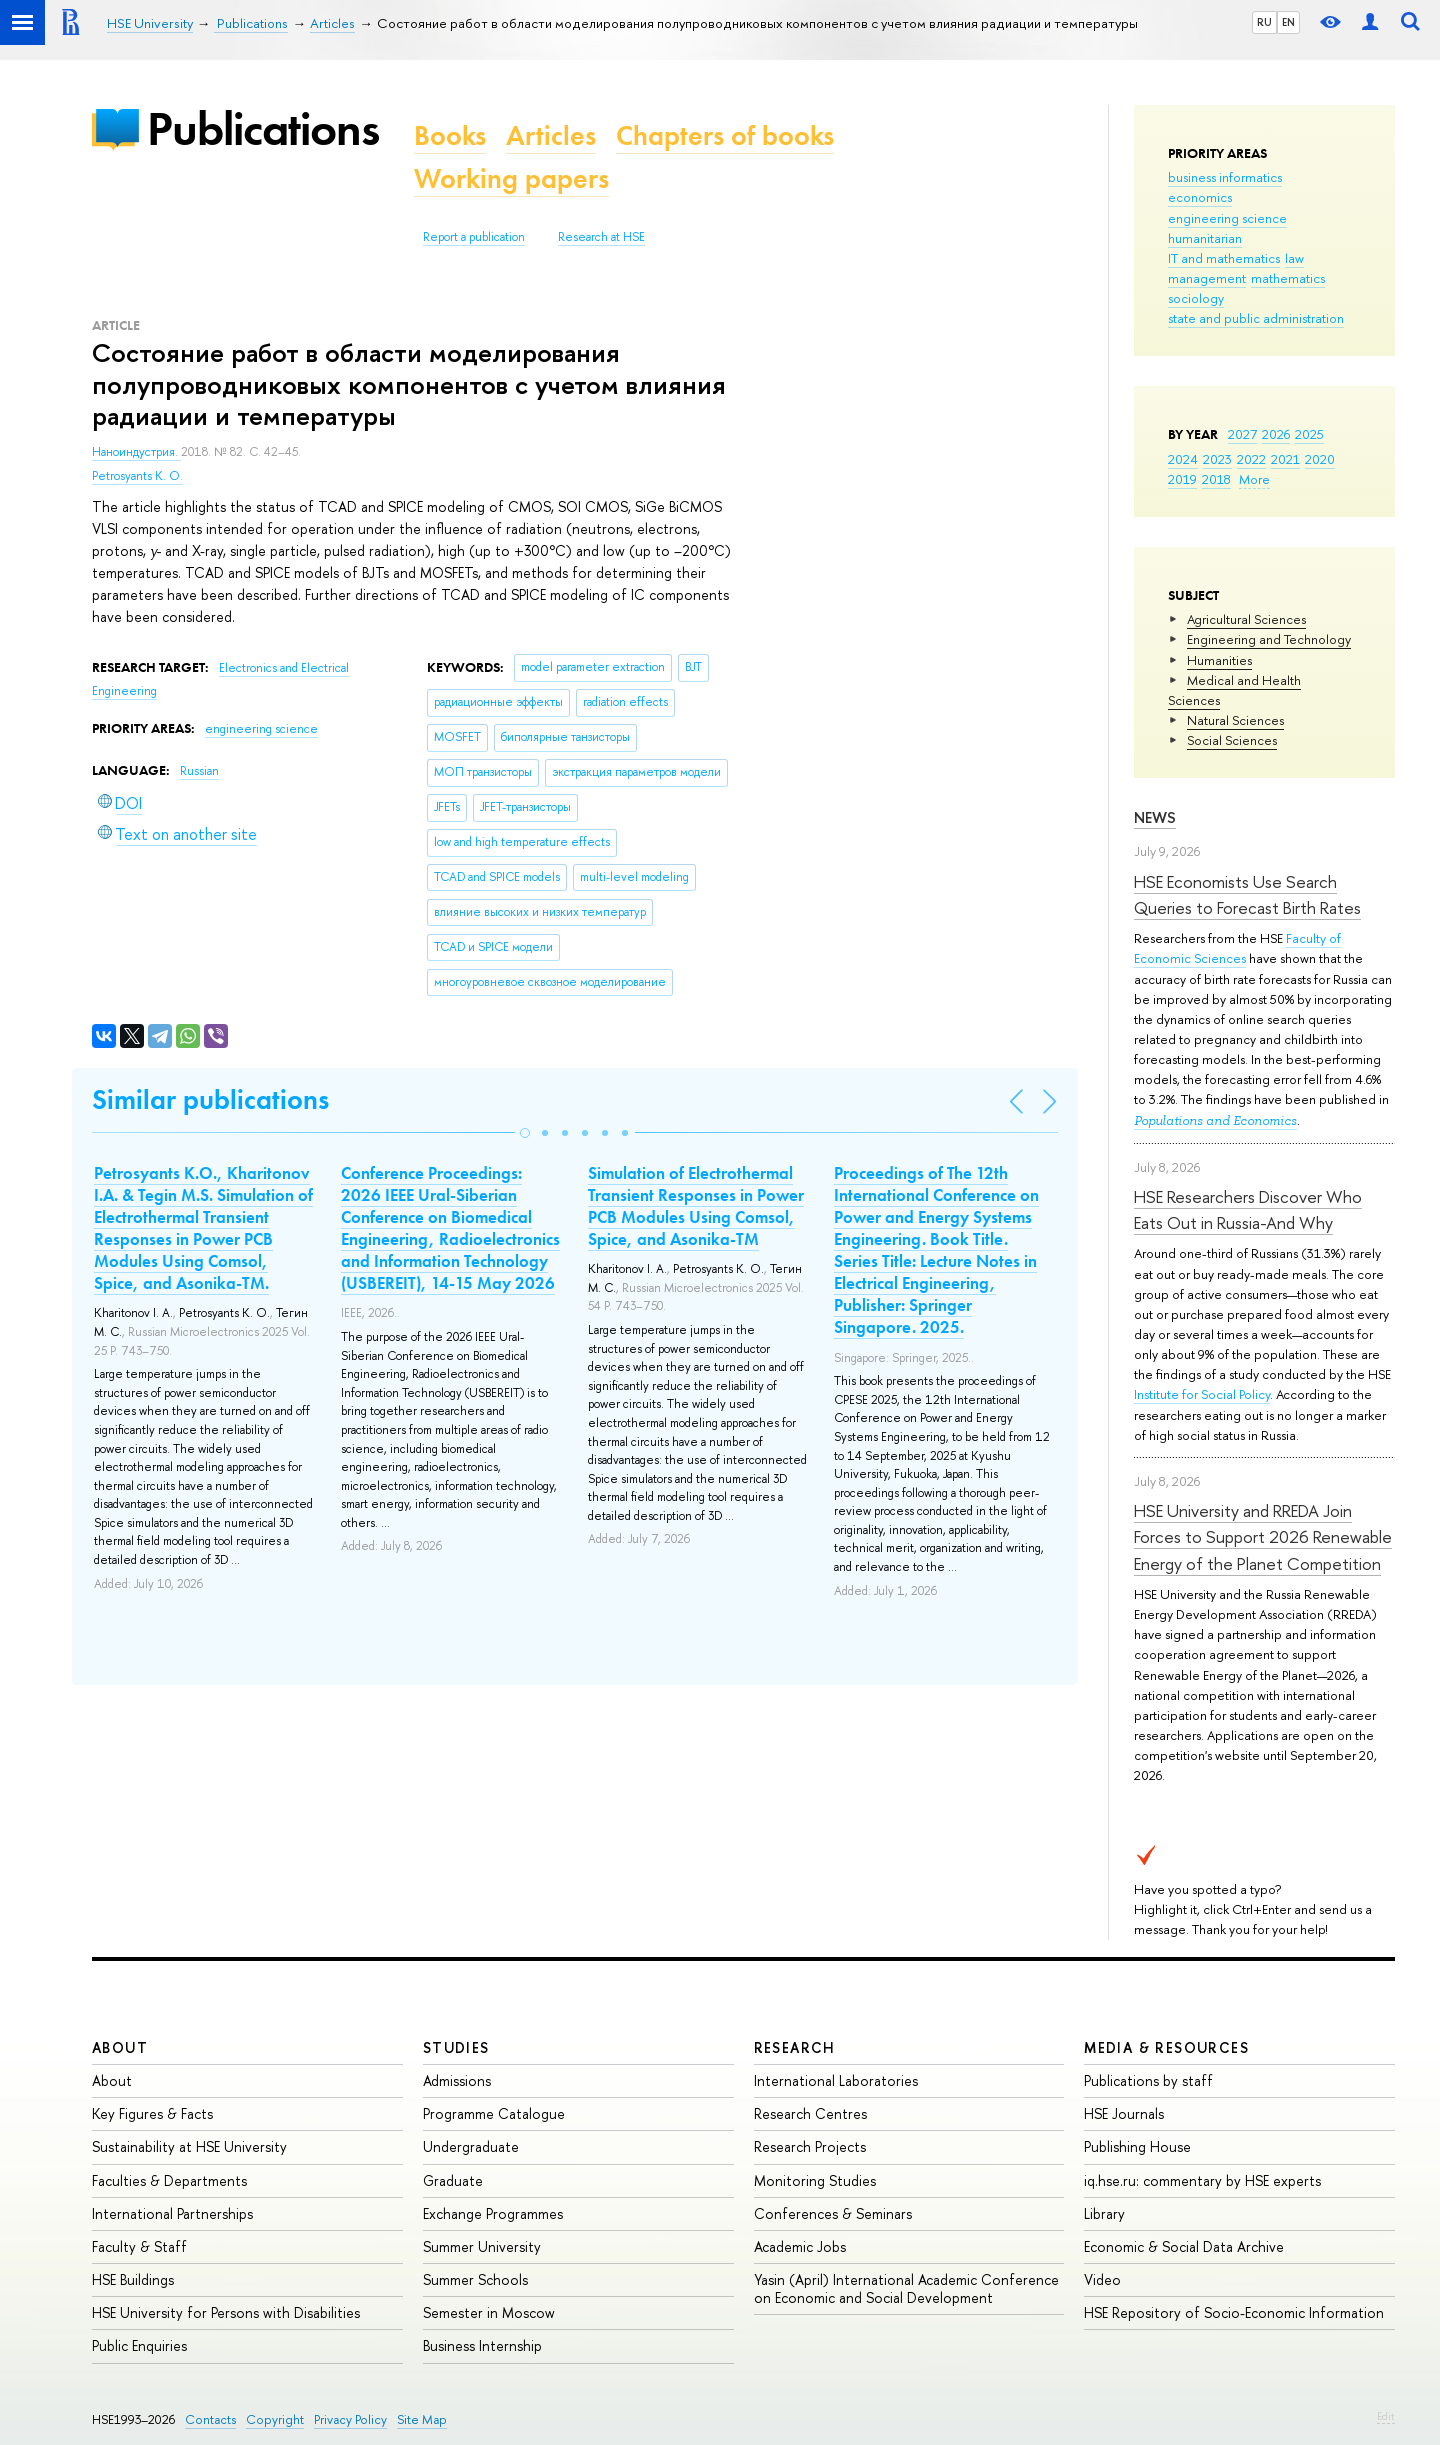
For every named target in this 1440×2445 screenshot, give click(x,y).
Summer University (482, 2246)
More (1254, 479)
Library (1104, 2213)
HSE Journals (1124, 2113)
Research (795, 2047)
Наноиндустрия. (136, 452)
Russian (199, 771)
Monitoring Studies (815, 2180)
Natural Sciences (1235, 720)
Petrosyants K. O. (137, 476)
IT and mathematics (1224, 258)
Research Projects (810, 2146)
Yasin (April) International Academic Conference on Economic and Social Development (906, 2288)
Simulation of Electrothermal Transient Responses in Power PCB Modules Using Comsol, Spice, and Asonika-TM (696, 1206)
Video (1102, 2279)
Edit (1386, 2416)
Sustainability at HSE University (189, 2146)
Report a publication (474, 237)
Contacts (210, 2419)
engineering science (1227, 218)
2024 (1183, 459)
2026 (1276, 434)
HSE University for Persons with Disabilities (226, 2312)
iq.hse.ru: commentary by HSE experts (1202, 2180)
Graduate (453, 2180)
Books (450, 135)
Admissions (457, 2080)
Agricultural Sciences (1246, 619)
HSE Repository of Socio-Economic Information (1234, 2312)
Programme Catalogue (494, 2113)
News (1155, 817)
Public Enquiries (139, 2345)
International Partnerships (172, 2213)
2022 (1251, 459)
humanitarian (1205, 238)
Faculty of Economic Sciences (1237, 948)
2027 (1242, 434)
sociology (1196, 298)
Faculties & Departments (169, 2180)
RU (1264, 22)
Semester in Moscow (489, 2312)
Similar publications (210, 1099)
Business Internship (482, 2345)
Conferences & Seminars (833, 2213)
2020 (1320, 459)
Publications (263, 128)
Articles (551, 135)
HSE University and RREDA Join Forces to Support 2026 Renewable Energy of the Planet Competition (1263, 1537)
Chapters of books (725, 135)
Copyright (275, 2419)
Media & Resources (1166, 2047)
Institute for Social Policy (1202, 1394)
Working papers (511, 178)
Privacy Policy (350, 2419)
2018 (1216, 479)
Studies (456, 2047)
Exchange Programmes (493, 2213)
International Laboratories (836, 2080)
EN (1288, 22)
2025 (1309, 434)
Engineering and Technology (1269, 639)
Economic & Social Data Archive (1184, 2246)
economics (1200, 197)
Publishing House (1137, 2146)
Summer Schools (475, 2279)
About (120, 2047)
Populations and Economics (1215, 1120)
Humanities (1219, 660)
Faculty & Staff (139, 2246)
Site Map (422, 2419)
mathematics (1288, 278)
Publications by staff (1148, 2080)
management (1207, 278)
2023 (1217, 459)
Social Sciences (1232, 740)
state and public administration (1256, 318)
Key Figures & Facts (152, 2113)
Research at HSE (601, 237)
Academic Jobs (800, 2246)
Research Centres (810, 2113)
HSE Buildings (133, 2279)
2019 (1182, 479)
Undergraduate (471, 2146)
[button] (525, 1133)
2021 (1285, 459)
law (1294, 258)
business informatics (1225, 177)
